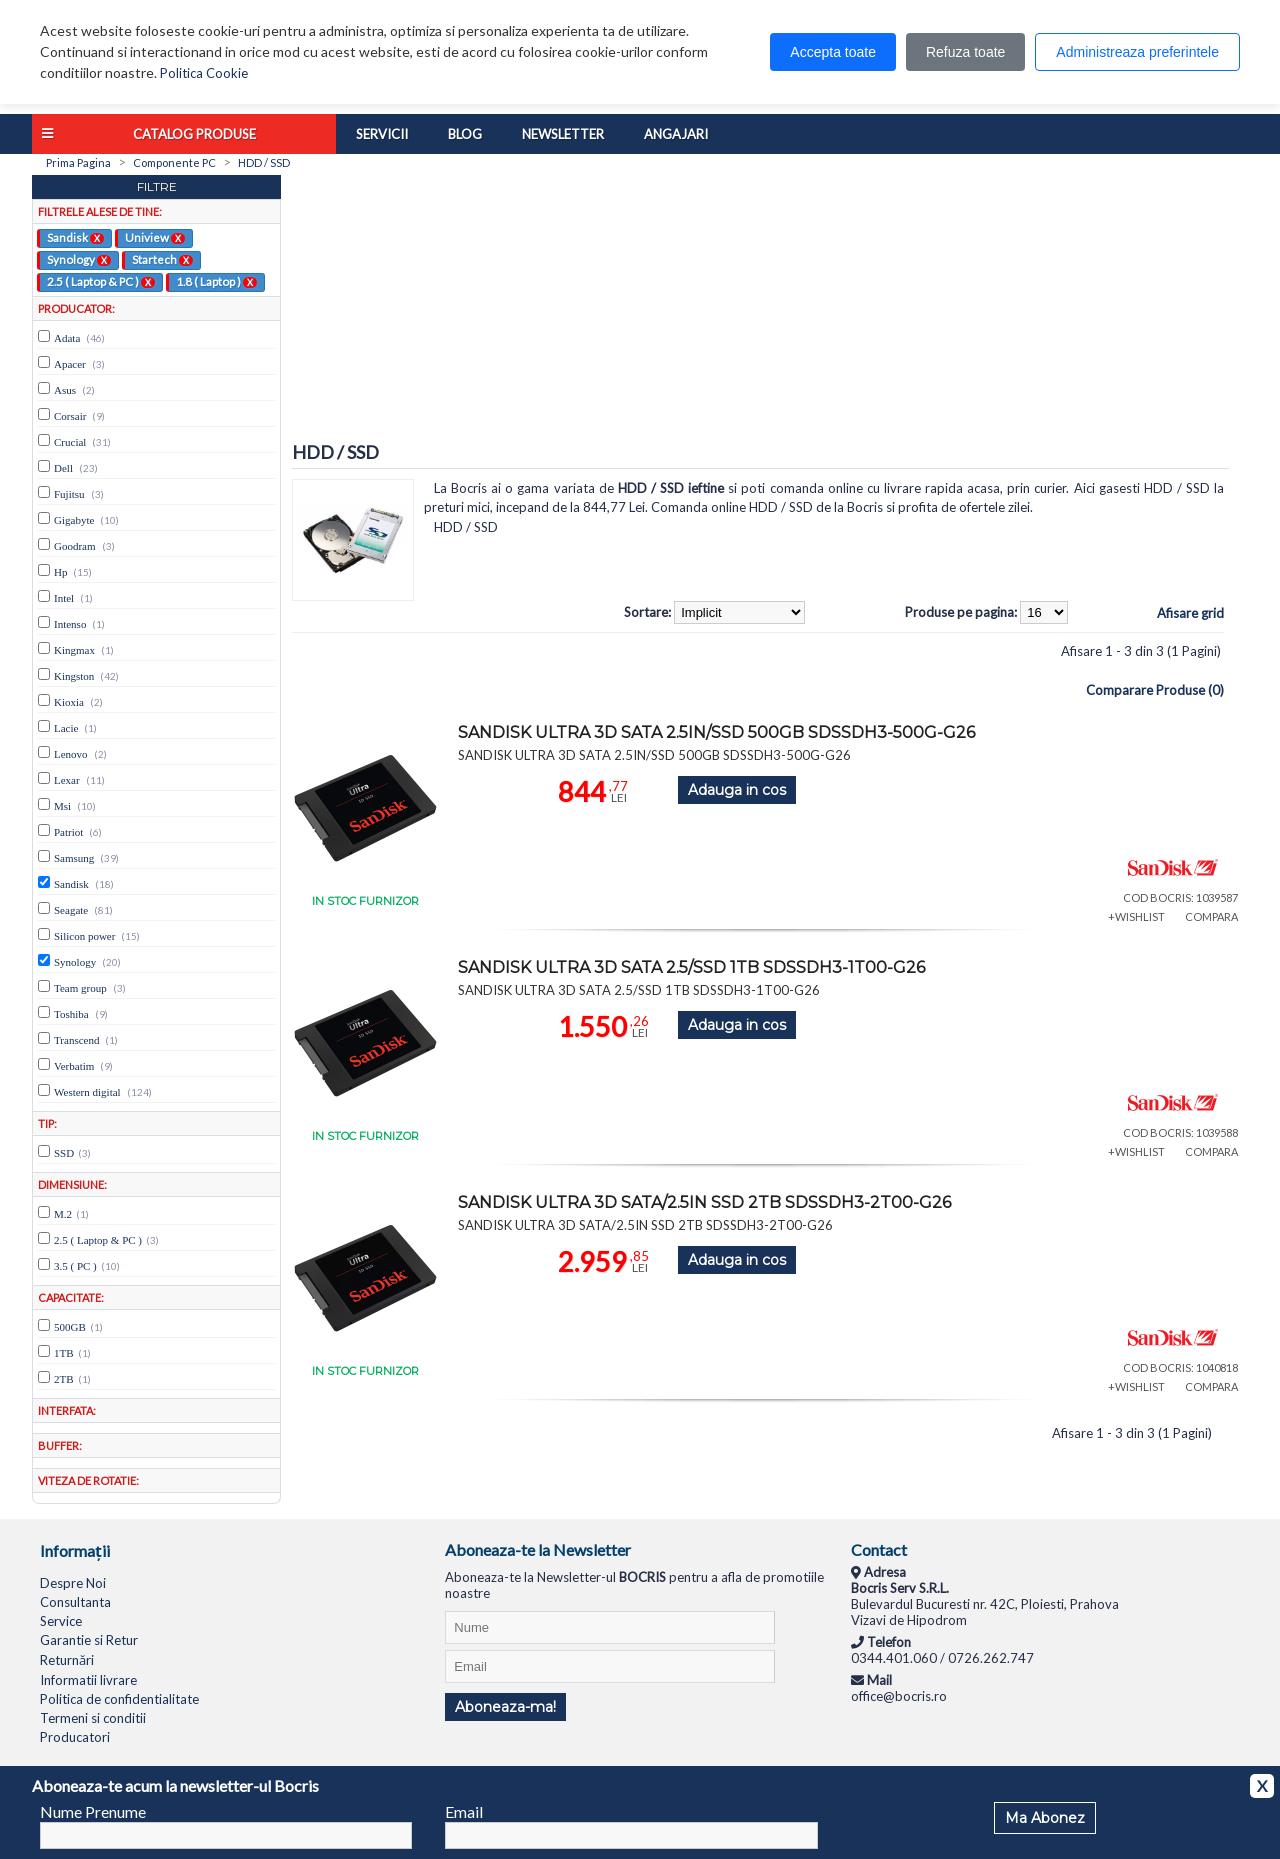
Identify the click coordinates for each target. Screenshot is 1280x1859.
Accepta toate (833, 52)
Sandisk (75, 237)
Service (61, 1621)
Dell (63, 468)
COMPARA (1211, 916)
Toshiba (71, 1014)
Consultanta (75, 1602)
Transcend (76, 1040)
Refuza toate (965, 52)
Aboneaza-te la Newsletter (538, 1549)
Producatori (75, 1737)
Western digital (87, 1092)
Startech (162, 259)
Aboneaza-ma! (505, 1707)
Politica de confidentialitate (119, 1699)
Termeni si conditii (93, 1718)
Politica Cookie (204, 73)
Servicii (382, 134)
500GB (70, 1327)
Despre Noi (73, 1583)
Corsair (70, 416)
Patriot (68, 832)
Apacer (70, 364)
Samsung (74, 858)
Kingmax (74, 650)
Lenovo (71, 754)
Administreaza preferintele (1137, 52)
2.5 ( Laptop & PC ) (101, 281)
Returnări (67, 1660)
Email (464, 1811)
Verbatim (74, 1066)
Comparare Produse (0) (1155, 690)
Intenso (70, 624)
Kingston (74, 676)
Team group (80, 988)
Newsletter (563, 134)
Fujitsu (69, 494)
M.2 (63, 1214)
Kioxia (69, 702)
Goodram (75, 546)
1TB (64, 1353)
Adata (67, 338)
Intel (64, 598)
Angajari (676, 134)
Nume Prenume (93, 1811)
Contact (879, 1549)
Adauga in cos (737, 790)
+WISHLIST (1136, 916)
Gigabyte (74, 520)
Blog (465, 134)
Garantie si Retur (89, 1640)
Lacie (66, 728)
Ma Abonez (1045, 1818)
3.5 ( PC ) (75, 1266)
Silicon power (84, 936)
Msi (62, 806)
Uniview (155, 237)
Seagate (71, 910)
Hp (60, 572)
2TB (64, 1379)
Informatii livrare (88, 1680)
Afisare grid (1190, 613)
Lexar (67, 780)
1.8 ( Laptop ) (216, 281)
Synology (79, 259)
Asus (65, 390)
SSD (64, 1153)
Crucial (70, 442)
